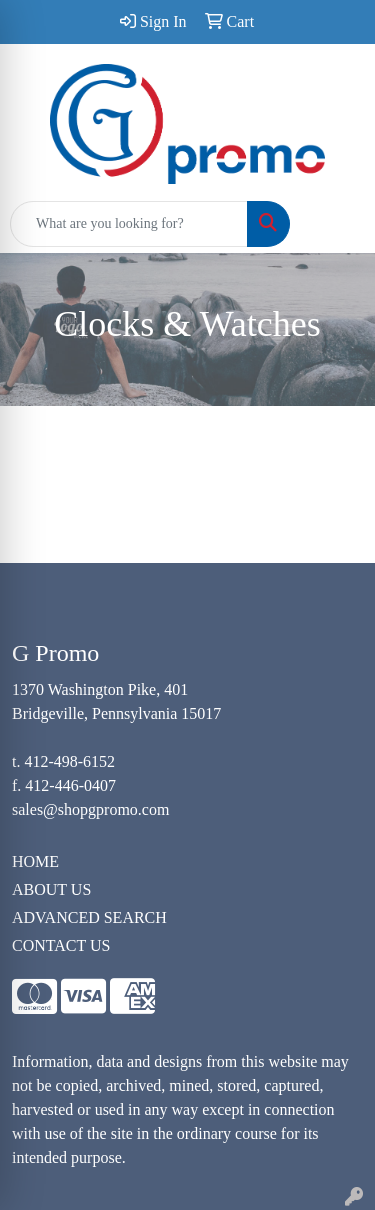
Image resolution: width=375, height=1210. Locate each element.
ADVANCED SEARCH (89, 917)
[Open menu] (335, 224)
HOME (35, 861)
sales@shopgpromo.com (90, 809)
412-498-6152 (69, 761)
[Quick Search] (129, 224)
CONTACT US (61, 945)
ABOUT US (51, 889)
